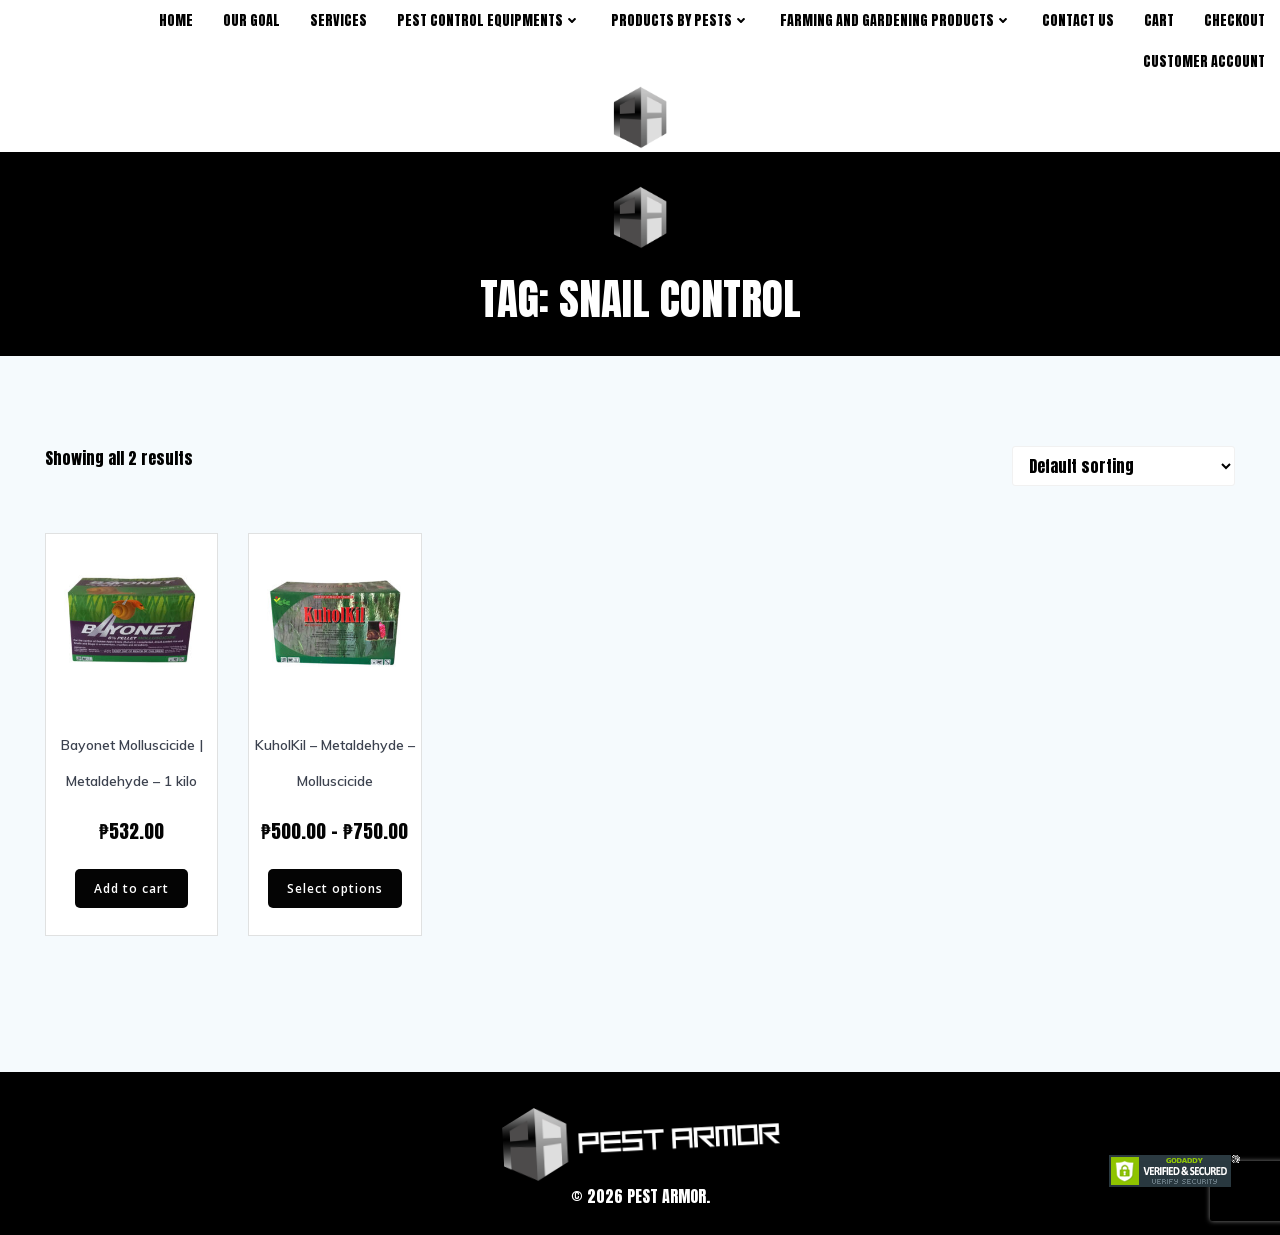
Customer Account (1204, 61)
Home (176, 20)
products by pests (680, 20)
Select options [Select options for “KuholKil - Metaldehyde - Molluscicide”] (335, 888)
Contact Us (1078, 20)
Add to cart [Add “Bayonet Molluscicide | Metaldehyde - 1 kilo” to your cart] (131, 888)
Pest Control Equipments (489, 20)
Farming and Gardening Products (896, 20)
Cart (1159, 20)
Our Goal (251, 20)
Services (338, 20)
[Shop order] (1123, 466)
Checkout (1234, 20)
